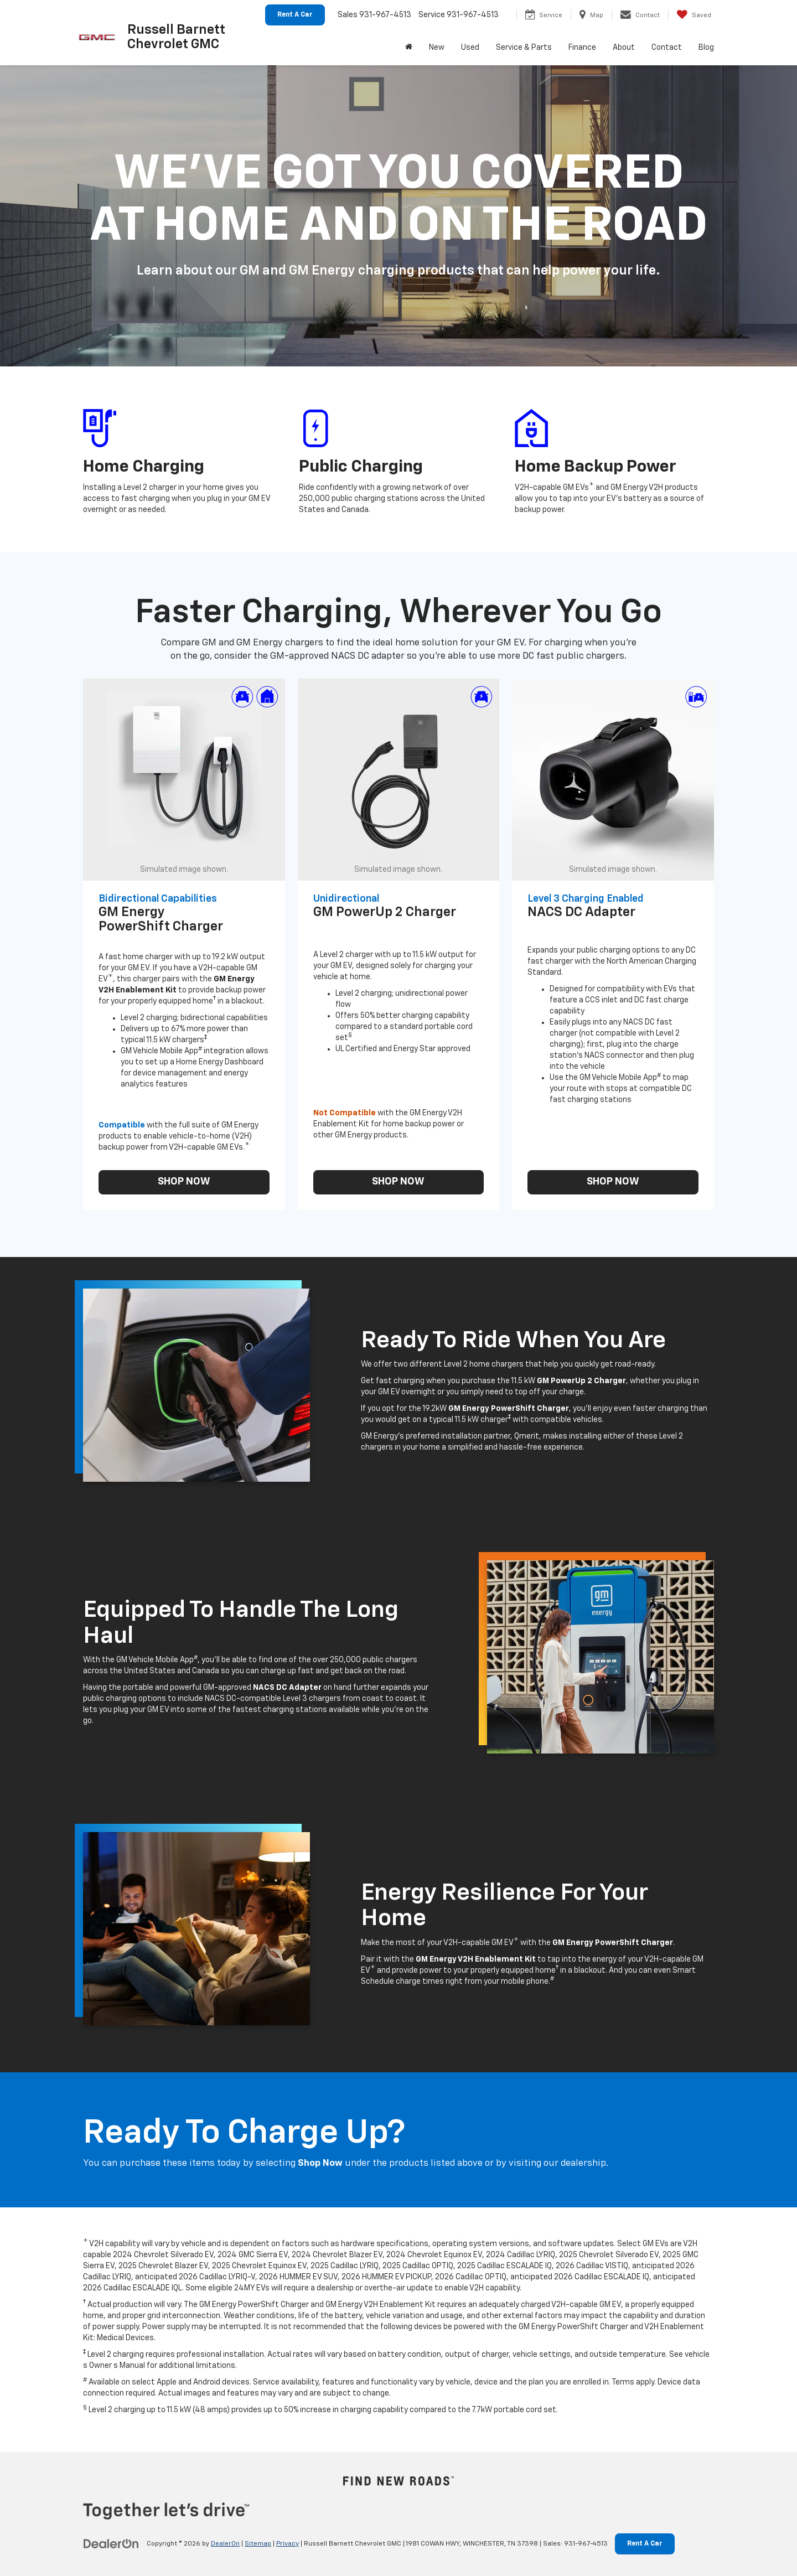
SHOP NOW (184, 1182)
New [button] (436, 47)
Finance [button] (582, 47)
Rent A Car (295, 15)
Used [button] (470, 47)
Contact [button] (666, 47)
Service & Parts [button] (524, 47)
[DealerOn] (111, 2543)
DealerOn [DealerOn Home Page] (225, 2544)
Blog (706, 47)
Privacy (287, 2544)
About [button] (624, 47)
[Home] (409, 47)
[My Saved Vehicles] (694, 14)
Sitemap (258, 2544)
